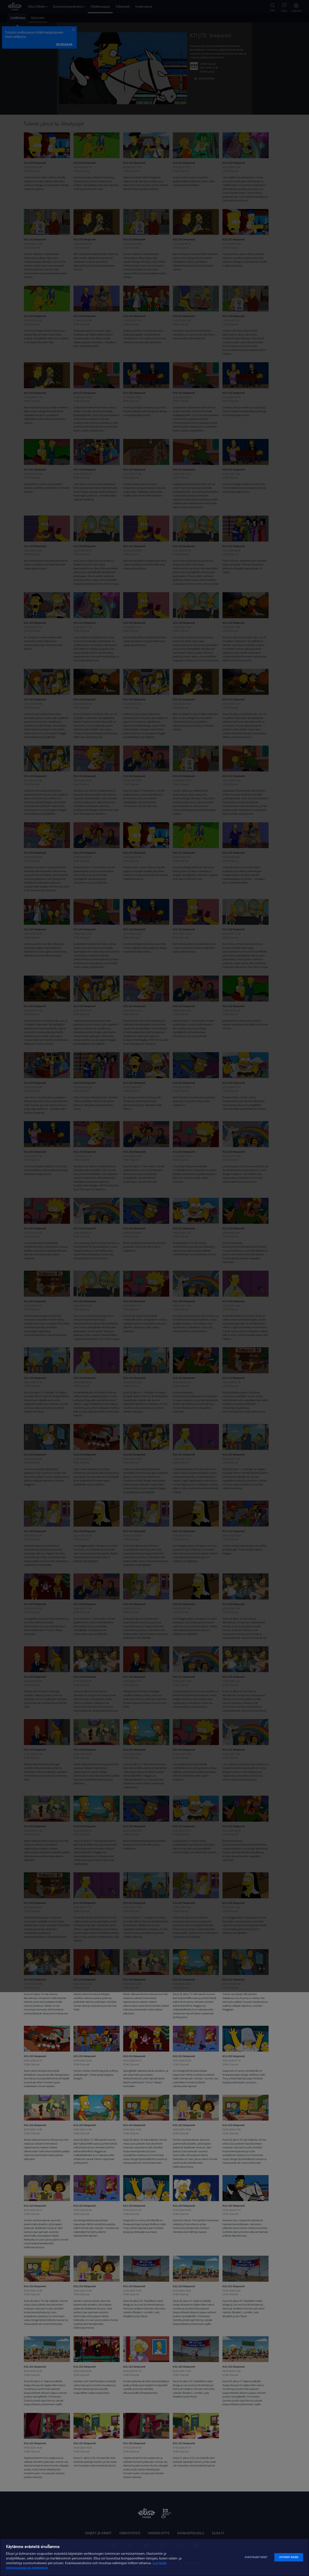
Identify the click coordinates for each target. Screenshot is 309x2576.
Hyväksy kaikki (288, 2557)
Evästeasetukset (256, 2557)
